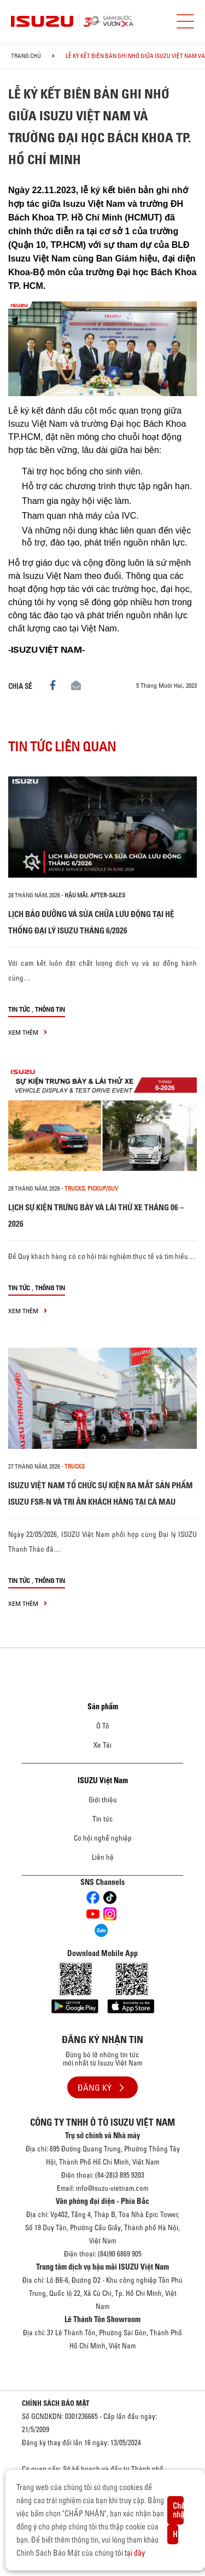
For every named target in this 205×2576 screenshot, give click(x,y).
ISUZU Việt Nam (103, 1780)
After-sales (107, 895)
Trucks (75, 1188)
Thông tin (50, 1009)
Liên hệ (103, 1857)
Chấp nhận (178, 2510)
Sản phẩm (102, 1706)
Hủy (175, 2534)
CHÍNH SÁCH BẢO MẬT (56, 2403)
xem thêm (27, 1032)
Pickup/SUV (102, 1188)
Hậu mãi (76, 895)
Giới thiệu (103, 1799)
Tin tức (19, 1009)
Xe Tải (102, 1744)
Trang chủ (26, 56)
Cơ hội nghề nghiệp (103, 1838)
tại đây (135, 2553)
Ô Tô (102, 1725)
